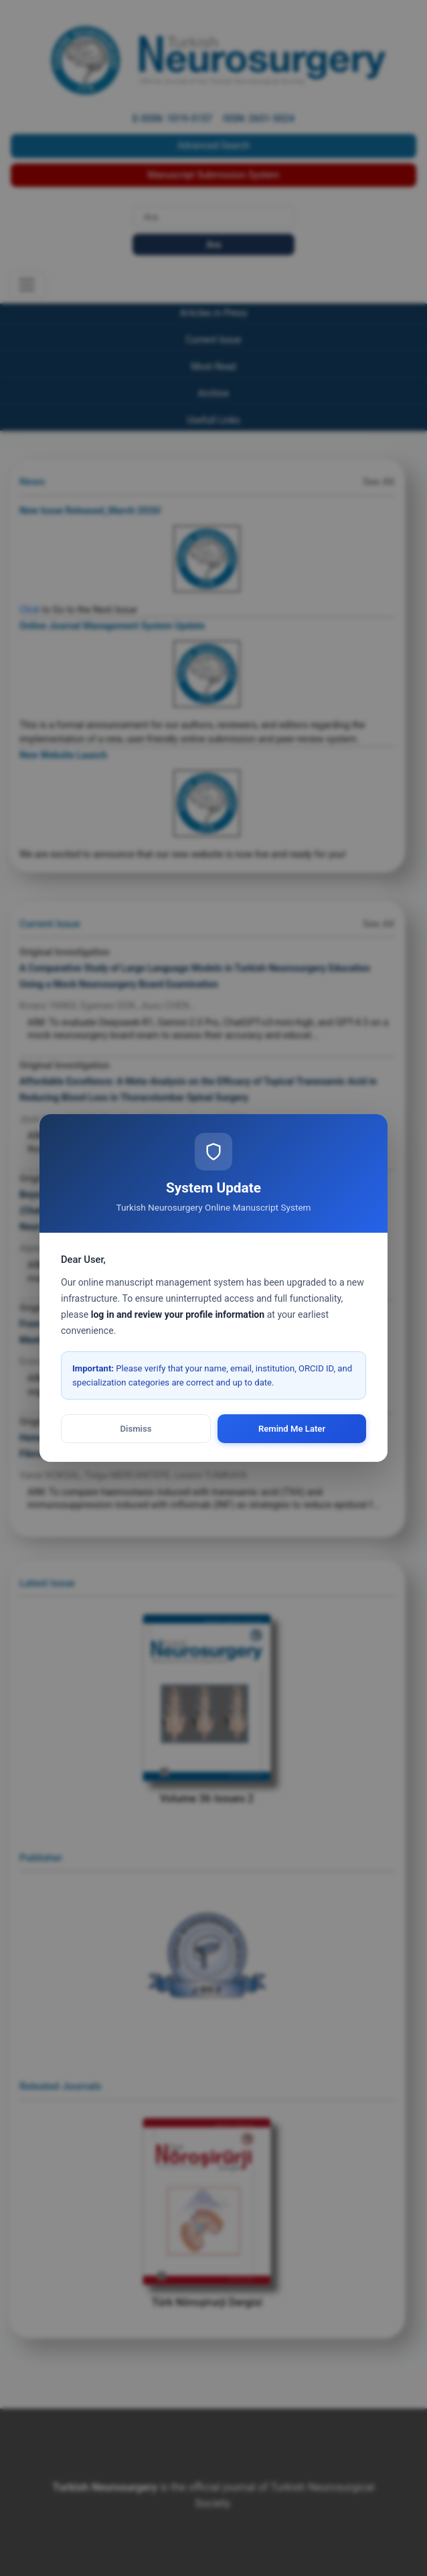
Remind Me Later (291, 1429)
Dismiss (136, 1429)
